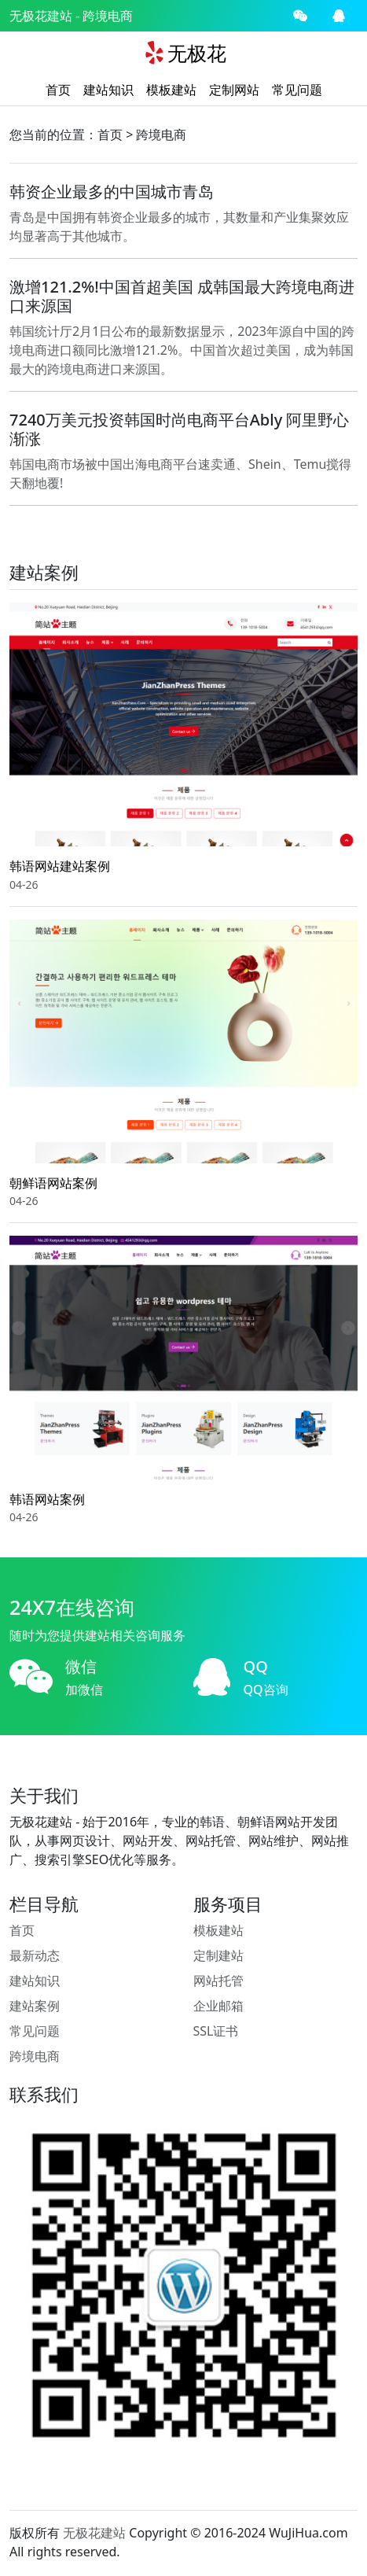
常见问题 (297, 89)
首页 (58, 89)
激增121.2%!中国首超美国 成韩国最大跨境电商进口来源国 (181, 296)
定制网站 (234, 89)
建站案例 (34, 2005)
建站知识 (108, 89)
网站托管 (218, 1980)
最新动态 (34, 1955)
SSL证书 (216, 2031)
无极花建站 (40, 15)
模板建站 (171, 89)
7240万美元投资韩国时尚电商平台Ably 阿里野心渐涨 (179, 429)
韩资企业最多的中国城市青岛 (111, 191)
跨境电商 (161, 134)
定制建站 (218, 1955)
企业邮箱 (218, 2005)
